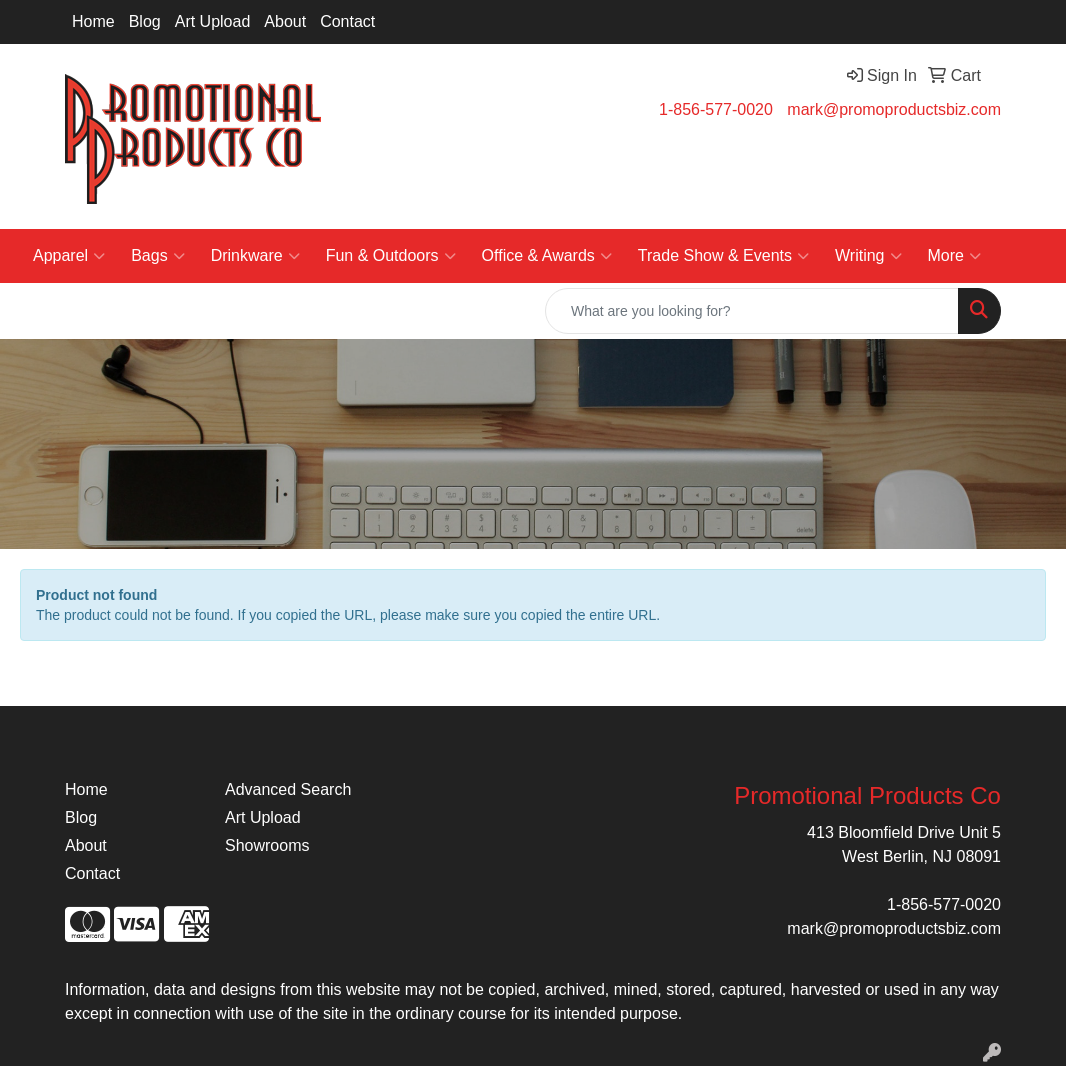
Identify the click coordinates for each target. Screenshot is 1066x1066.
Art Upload (213, 21)
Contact (347, 21)
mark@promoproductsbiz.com (894, 109)
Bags (157, 256)
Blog (145, 21)
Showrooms (267, 845)
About (285, 21)
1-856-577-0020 (716, 109)
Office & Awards (547, 256)
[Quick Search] (752, 311)
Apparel (69, 256)
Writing (868, 256)
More (954, 256)
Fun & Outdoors (391, 256)
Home (93, 21)
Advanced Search (288, 789)
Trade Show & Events (723, 256)
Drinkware (255, 256)
